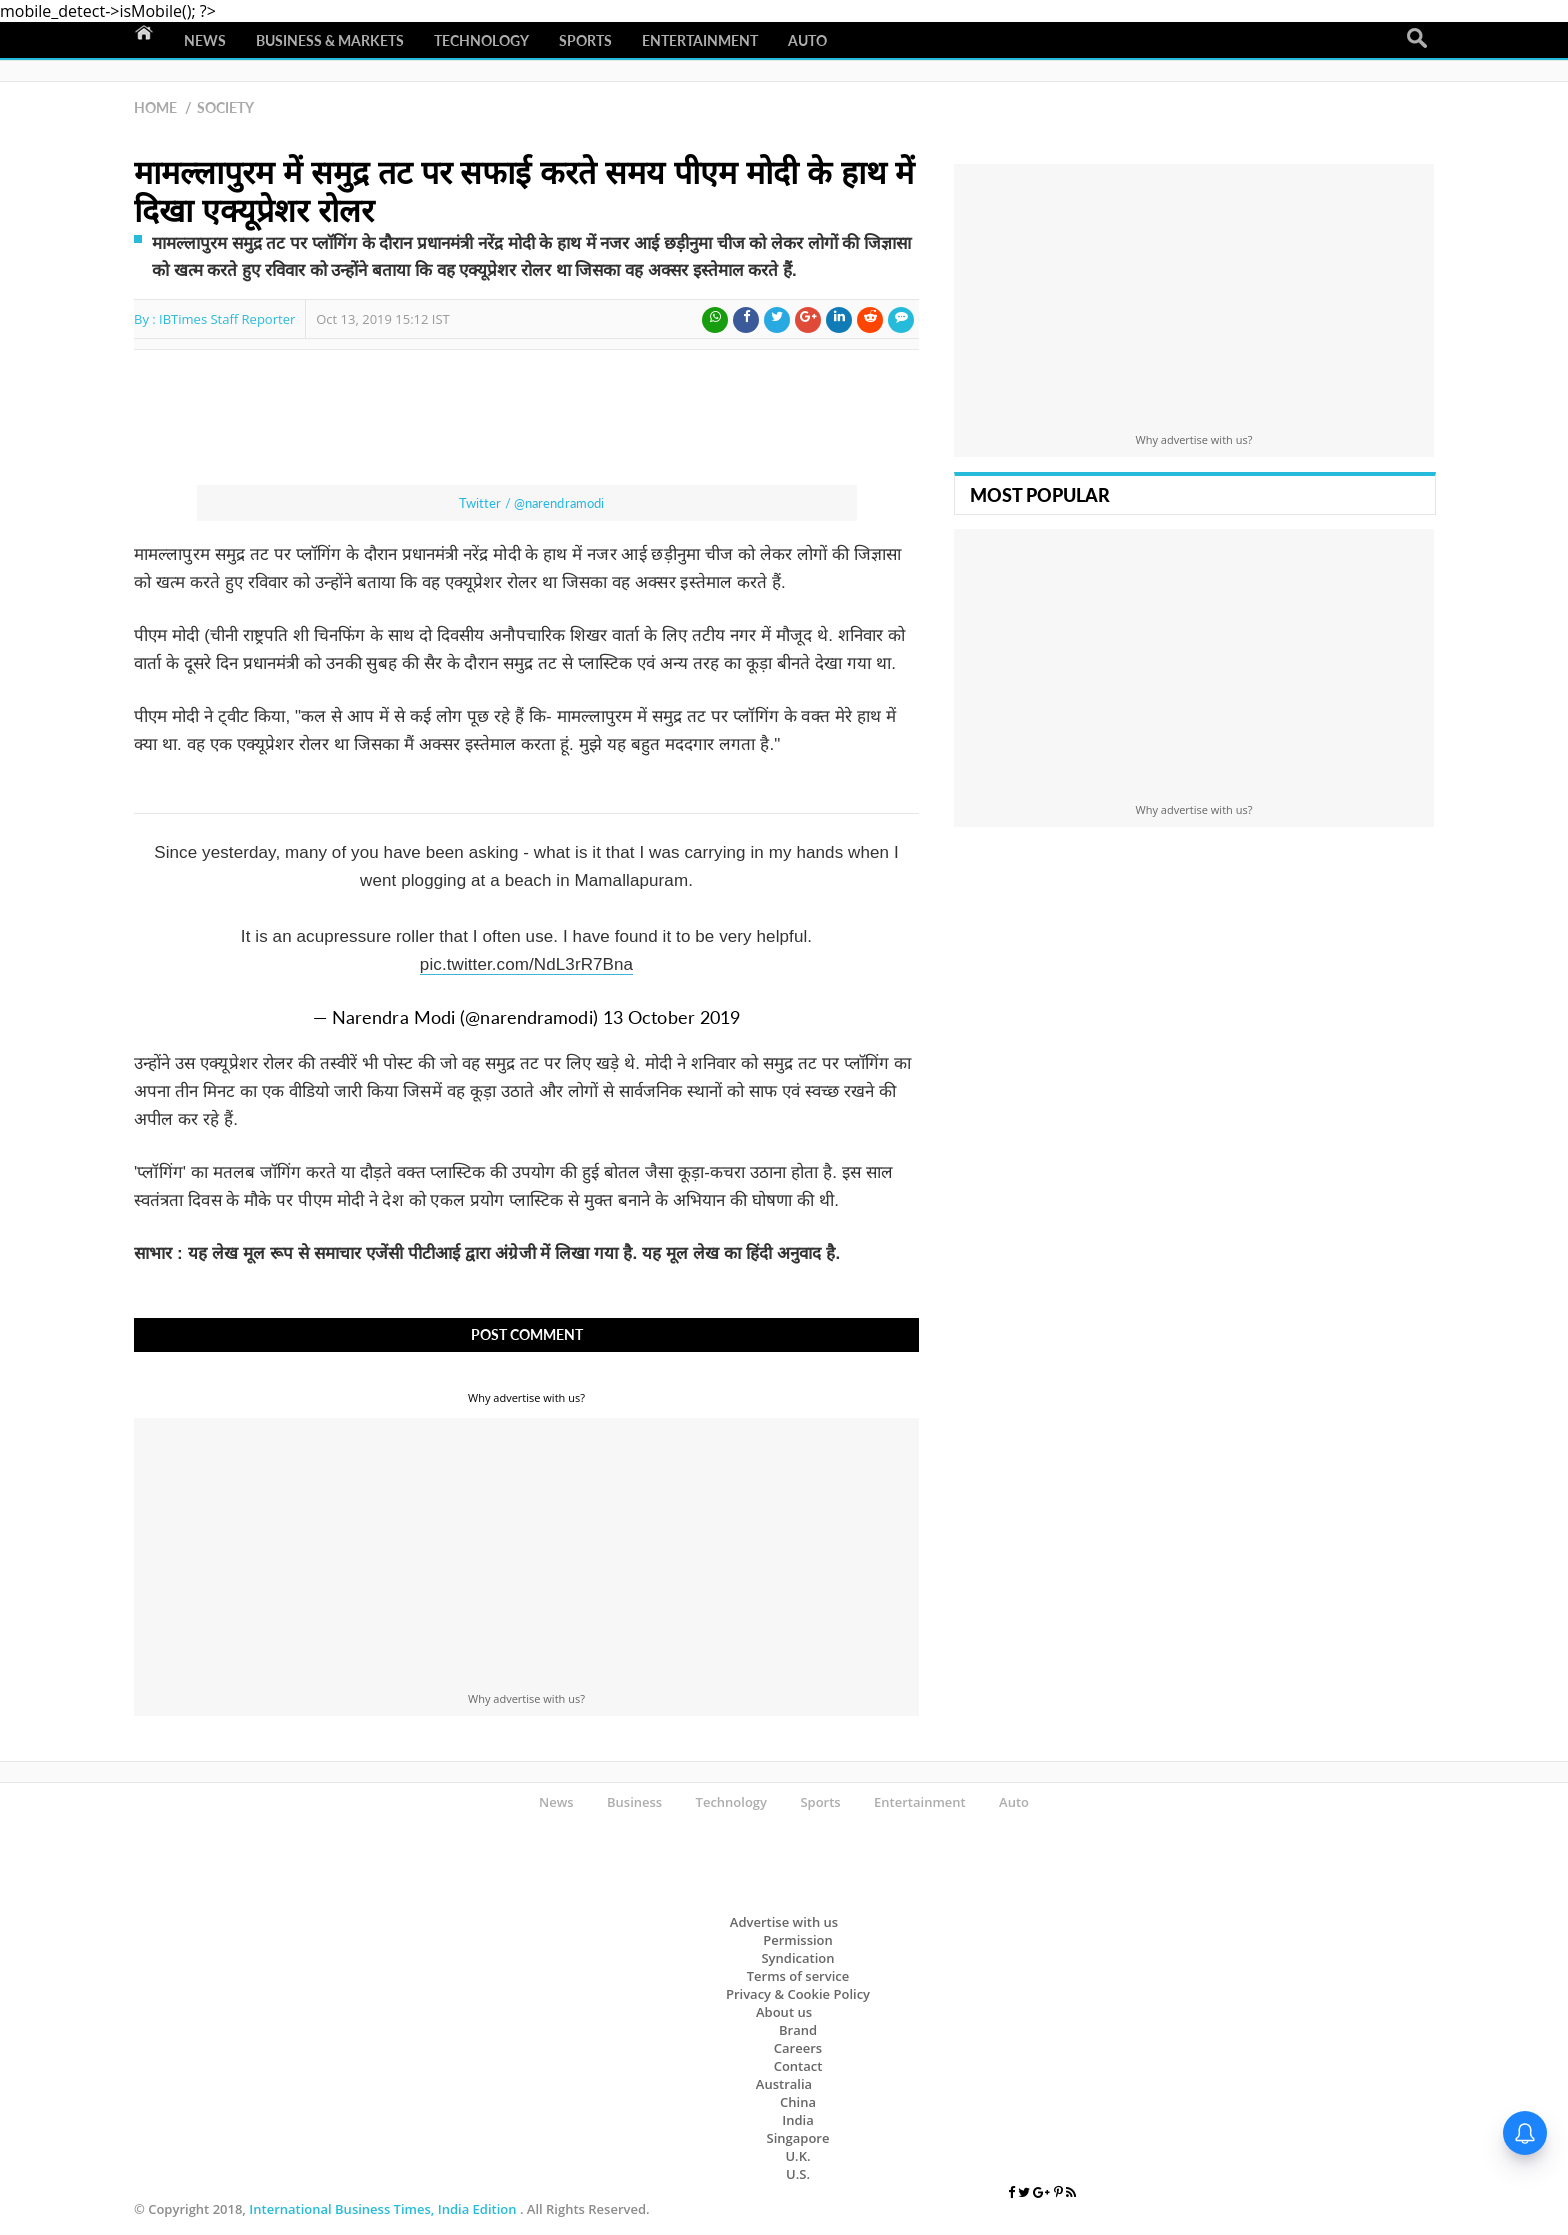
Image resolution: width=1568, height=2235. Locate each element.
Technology (481, 40)
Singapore (798, 2138)
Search (1417, 39)
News (205, 40)
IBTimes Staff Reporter (227, 319)
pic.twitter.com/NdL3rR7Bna (526, 964)
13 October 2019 (672, 1017)
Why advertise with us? (526, 1397)
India (797, 2120)
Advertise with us (784, 1922)
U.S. (798, 2174)
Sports (585, 40)
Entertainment (700, 40)
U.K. (797, 2156)
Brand (798, 2030)
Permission (798, 1940)
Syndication (797, 1958)
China (798, 2102)
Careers (798, 2048)
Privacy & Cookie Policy (798, 1994)
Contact (798, 2066)
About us (784, 2012)
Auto (807, 40)
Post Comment (527, 1334)
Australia (784, 2084)
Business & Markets (330, 40)
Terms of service (798, 1976)
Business (634, 1802)
